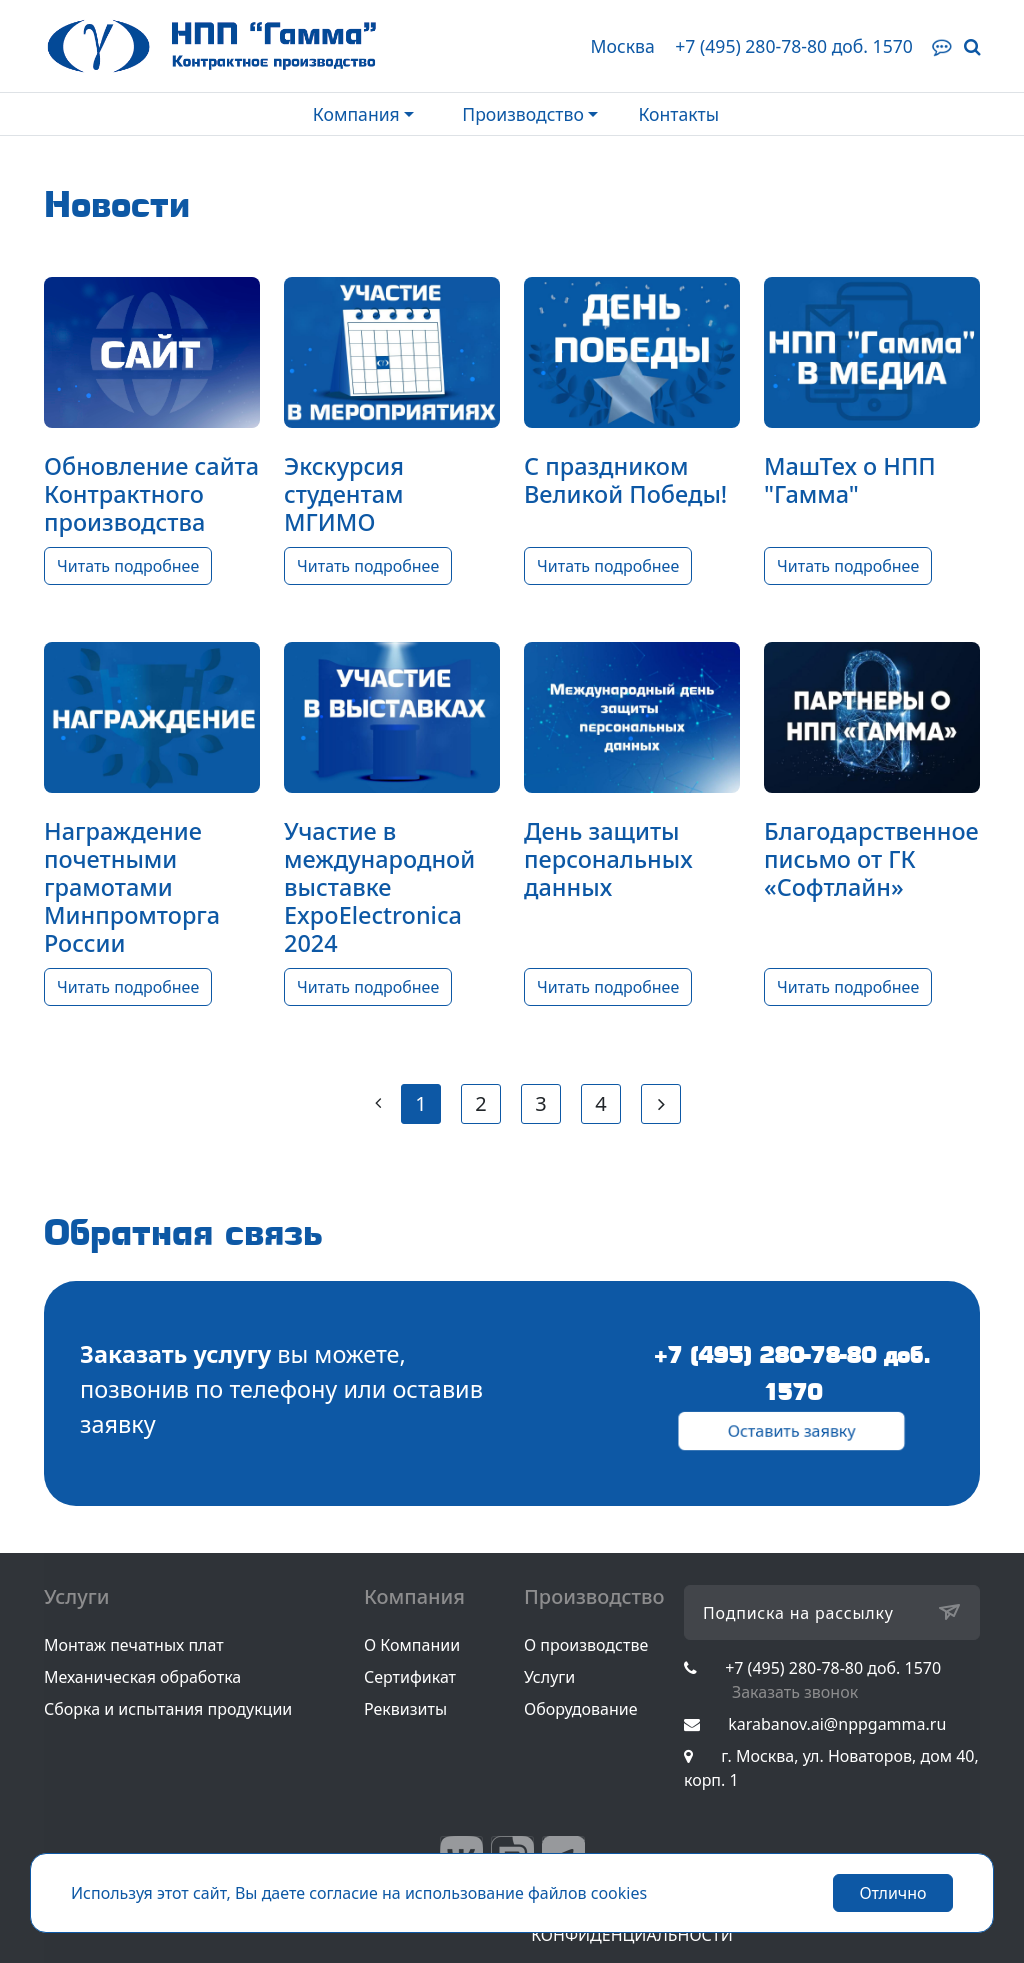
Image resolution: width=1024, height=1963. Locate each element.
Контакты (678, 114)
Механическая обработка (142, 1677)
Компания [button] (356, 114)
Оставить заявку (792, 1431)
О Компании (412, 1645)
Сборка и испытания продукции (168, 1709)
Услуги (549, 1677)
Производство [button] (523, 114)
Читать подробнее (128, 566)
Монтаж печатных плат (134, 1645)
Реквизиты (405, 1709)
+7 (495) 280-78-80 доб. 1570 (794, 46)
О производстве (586, 1645)
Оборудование (581, 1709)
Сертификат (410, 1677)
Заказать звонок (795, 1692)
